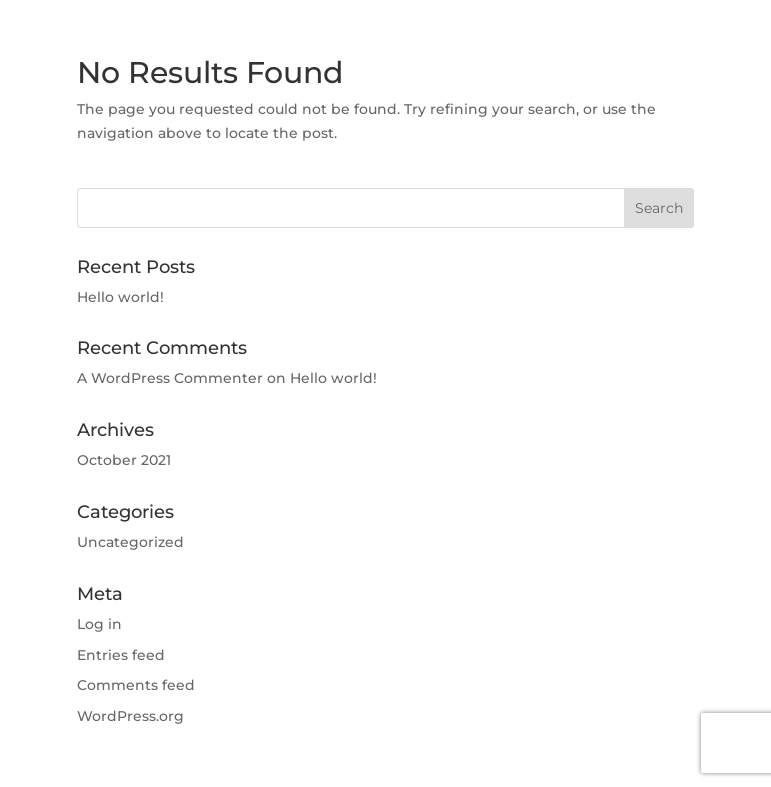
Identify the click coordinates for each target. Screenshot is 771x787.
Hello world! (120, 297)
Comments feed (136, 685)
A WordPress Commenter (170, 378)
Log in (99, 624)
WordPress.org (130, 716)
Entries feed (121, 655)
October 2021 (124, 460)
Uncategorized (130, 542)
